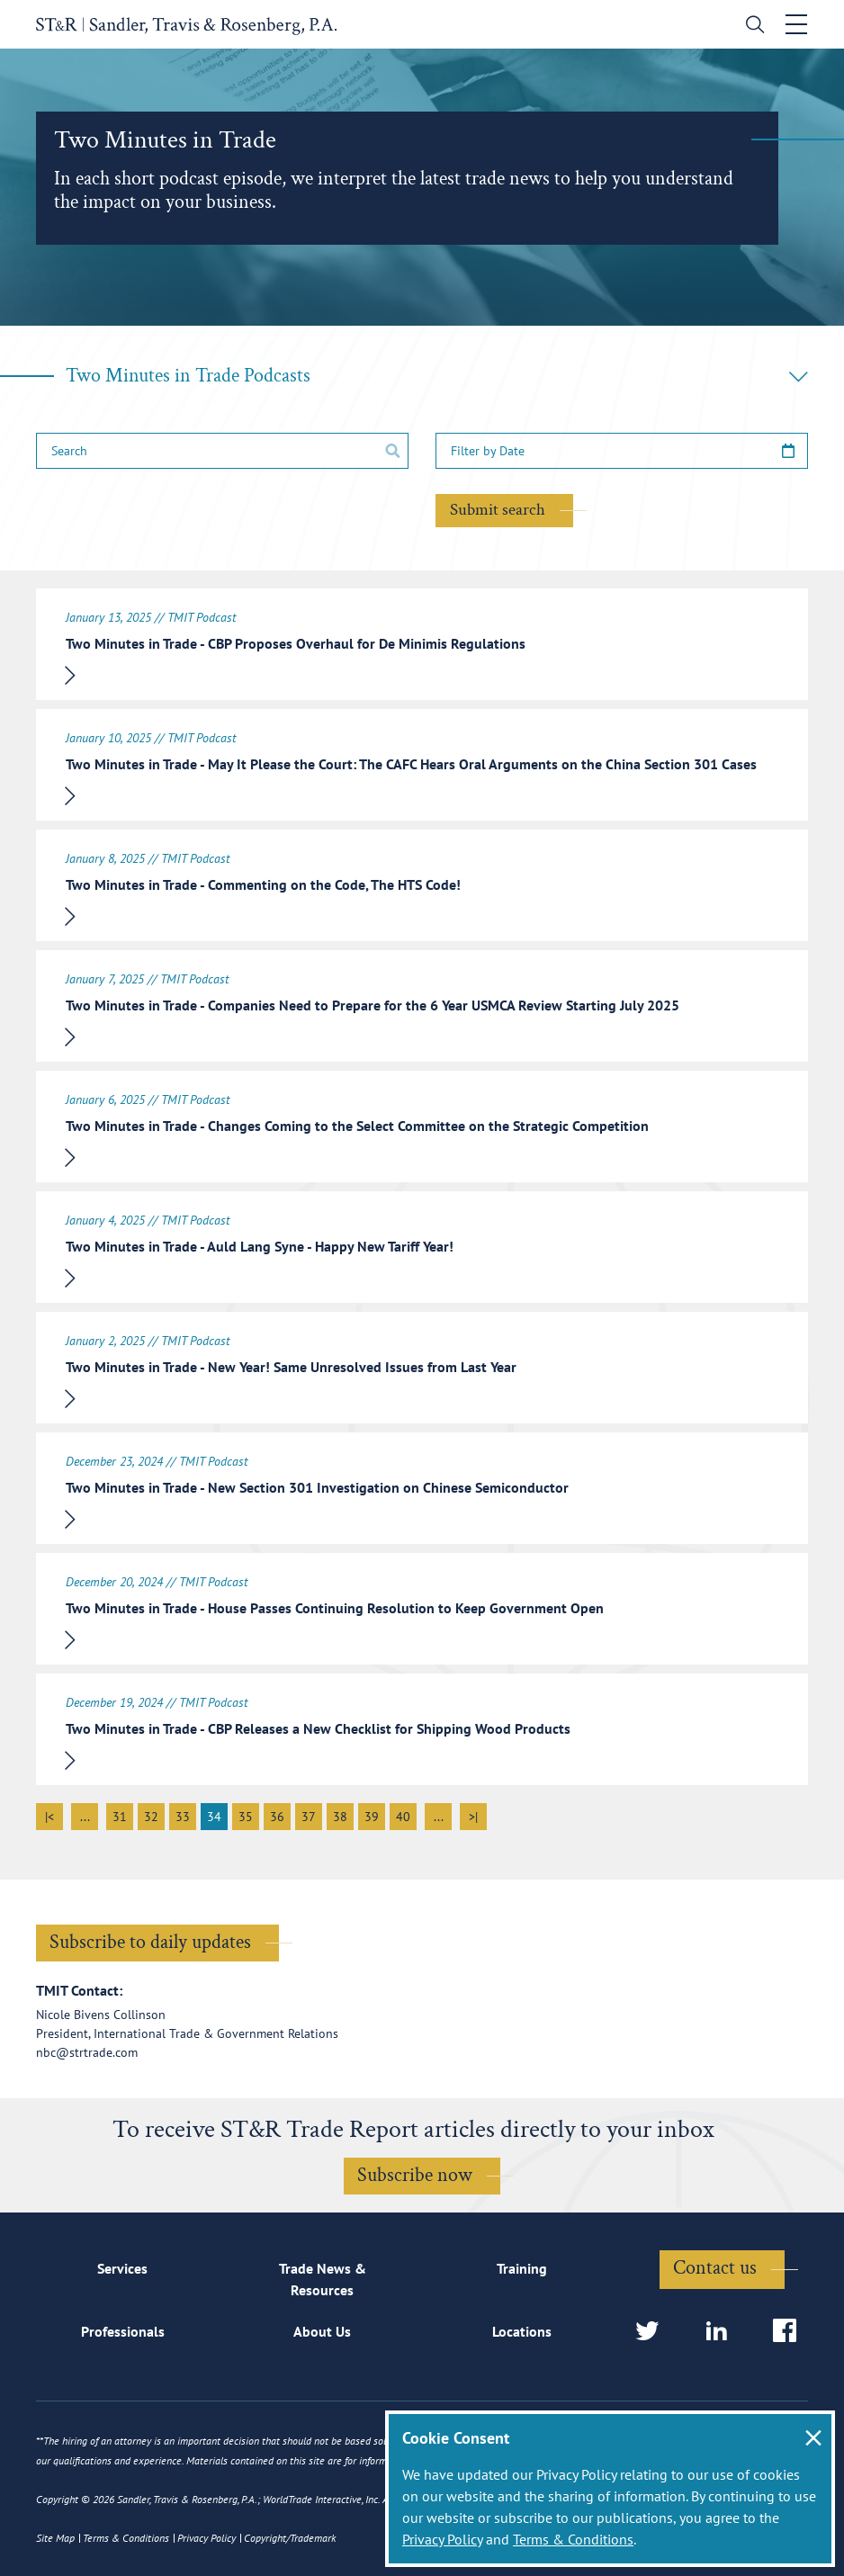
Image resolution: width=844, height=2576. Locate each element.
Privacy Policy (442, 2539)
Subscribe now (414, 2175)
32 (151, 1817)
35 (245, 1817)
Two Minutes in (437, 376)
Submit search (497, 509)
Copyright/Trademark (290, 2538)
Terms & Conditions (573, 2539)
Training (522, 2268)
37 (308, 1817)
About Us (322, 2331)
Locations (522, 2331)
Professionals (123, 2331)
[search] (751, 26)
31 (119, 1817)
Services (122, 2268)
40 (403, 1817)
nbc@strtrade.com (87, 2052)
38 (340, 1817)
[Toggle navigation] (796, 24)
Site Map (55, 2538)
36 (277, 1817)
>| (473, 1817)
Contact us (715, 2268)
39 (371, 1817)
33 (182, 1817)
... (85, 1817)
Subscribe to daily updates (150, 1942)
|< (49, 1817)
